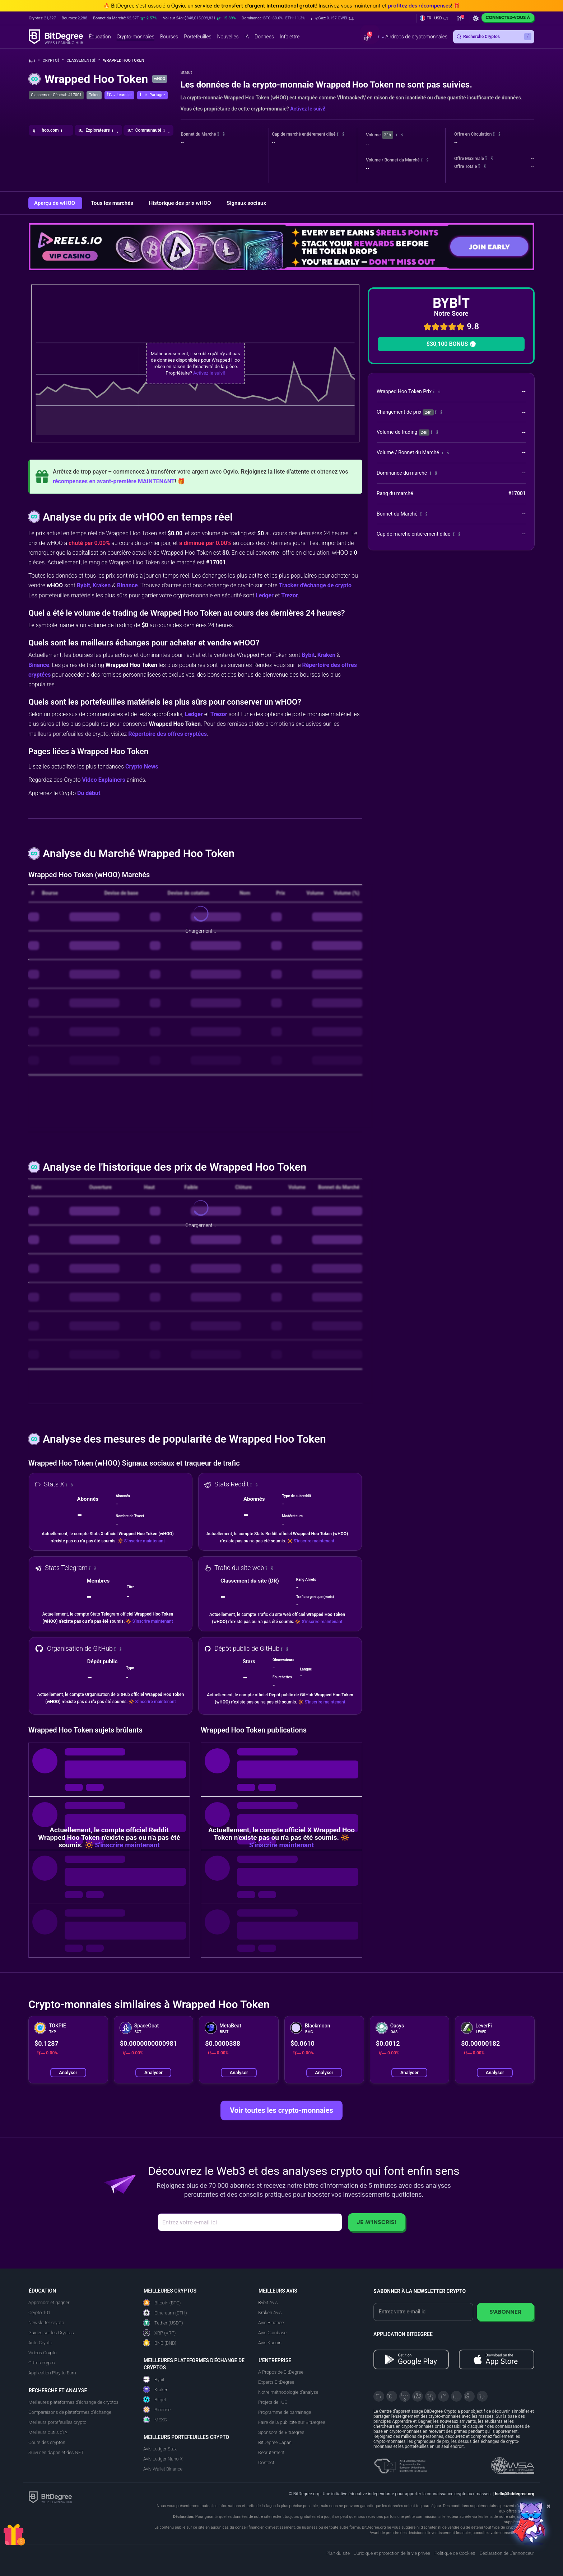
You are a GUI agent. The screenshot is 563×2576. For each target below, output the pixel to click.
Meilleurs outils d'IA (47, 2432)
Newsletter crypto (46, 2322)
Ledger (265, 595)
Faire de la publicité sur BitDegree (291, 2422)
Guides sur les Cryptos (51, 2332)
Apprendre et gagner (49, 2302)
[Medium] (443, 2396)
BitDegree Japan (275, 2442)
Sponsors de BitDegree (281, 2432)
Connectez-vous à (508, 17)
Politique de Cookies (454, 2553)
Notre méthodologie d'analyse (288, 2392)
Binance (127, 585)
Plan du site (338, 2553)
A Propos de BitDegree (280, 2372)
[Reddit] (469, 2396)
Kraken (102, 585)
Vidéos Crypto (42, 2352)
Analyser (68, 2072)
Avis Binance (271, 2322)
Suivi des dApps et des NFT (56, 2452)
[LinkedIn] (430, 2396)
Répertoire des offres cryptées (167, 733)
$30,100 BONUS (451, 343)
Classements (83, 60)
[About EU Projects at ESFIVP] (400, 2463)
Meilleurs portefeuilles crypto (57, 2422)
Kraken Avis (270, 2312)
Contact (266, 2462)
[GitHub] (482, 2396)
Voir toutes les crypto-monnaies (281, 2110)
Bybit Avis (268, 2302)
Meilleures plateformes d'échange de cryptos (73, 2402)
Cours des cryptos (46, 2442)
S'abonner (505, 2311)
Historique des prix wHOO (181, 203)
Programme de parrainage (284, 2412)
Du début (88, 793)
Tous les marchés (113, 203)
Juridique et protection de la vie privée (392, 2553)
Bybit (83, 585)
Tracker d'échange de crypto (315, 585)
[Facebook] (417, 2396)
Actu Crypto (40, 2342)
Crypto (53, 60)
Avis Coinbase (272, 2332)
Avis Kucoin (270, 2342)
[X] (378, 2396)
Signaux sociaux (246, 203)
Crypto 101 (39, 2312)
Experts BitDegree (276, 2382)
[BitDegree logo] (50, 2497)
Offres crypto (41, 2362)
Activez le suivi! (307, 109)
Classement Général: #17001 (56, 95)
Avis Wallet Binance (162, 2469)
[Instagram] (456, 2396)
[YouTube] (404, 2396)
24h (387, 134)
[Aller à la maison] (34, 61)
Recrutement (271, 2452)
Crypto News (141, 766)
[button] (332, 18)
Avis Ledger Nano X (162, 2459)
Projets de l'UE (272, 2402)
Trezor (289, 595)
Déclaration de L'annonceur (506, 2553)
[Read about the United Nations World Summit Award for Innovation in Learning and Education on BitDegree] (512, 2463)
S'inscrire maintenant (144, 1540)
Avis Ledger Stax (160, 2449)
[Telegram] (391, 2396)
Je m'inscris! (376, 2222)
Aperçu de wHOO (55, 203)
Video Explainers (103, 779)
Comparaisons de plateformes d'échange (69, 2412)
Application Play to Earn (52, 2372)
